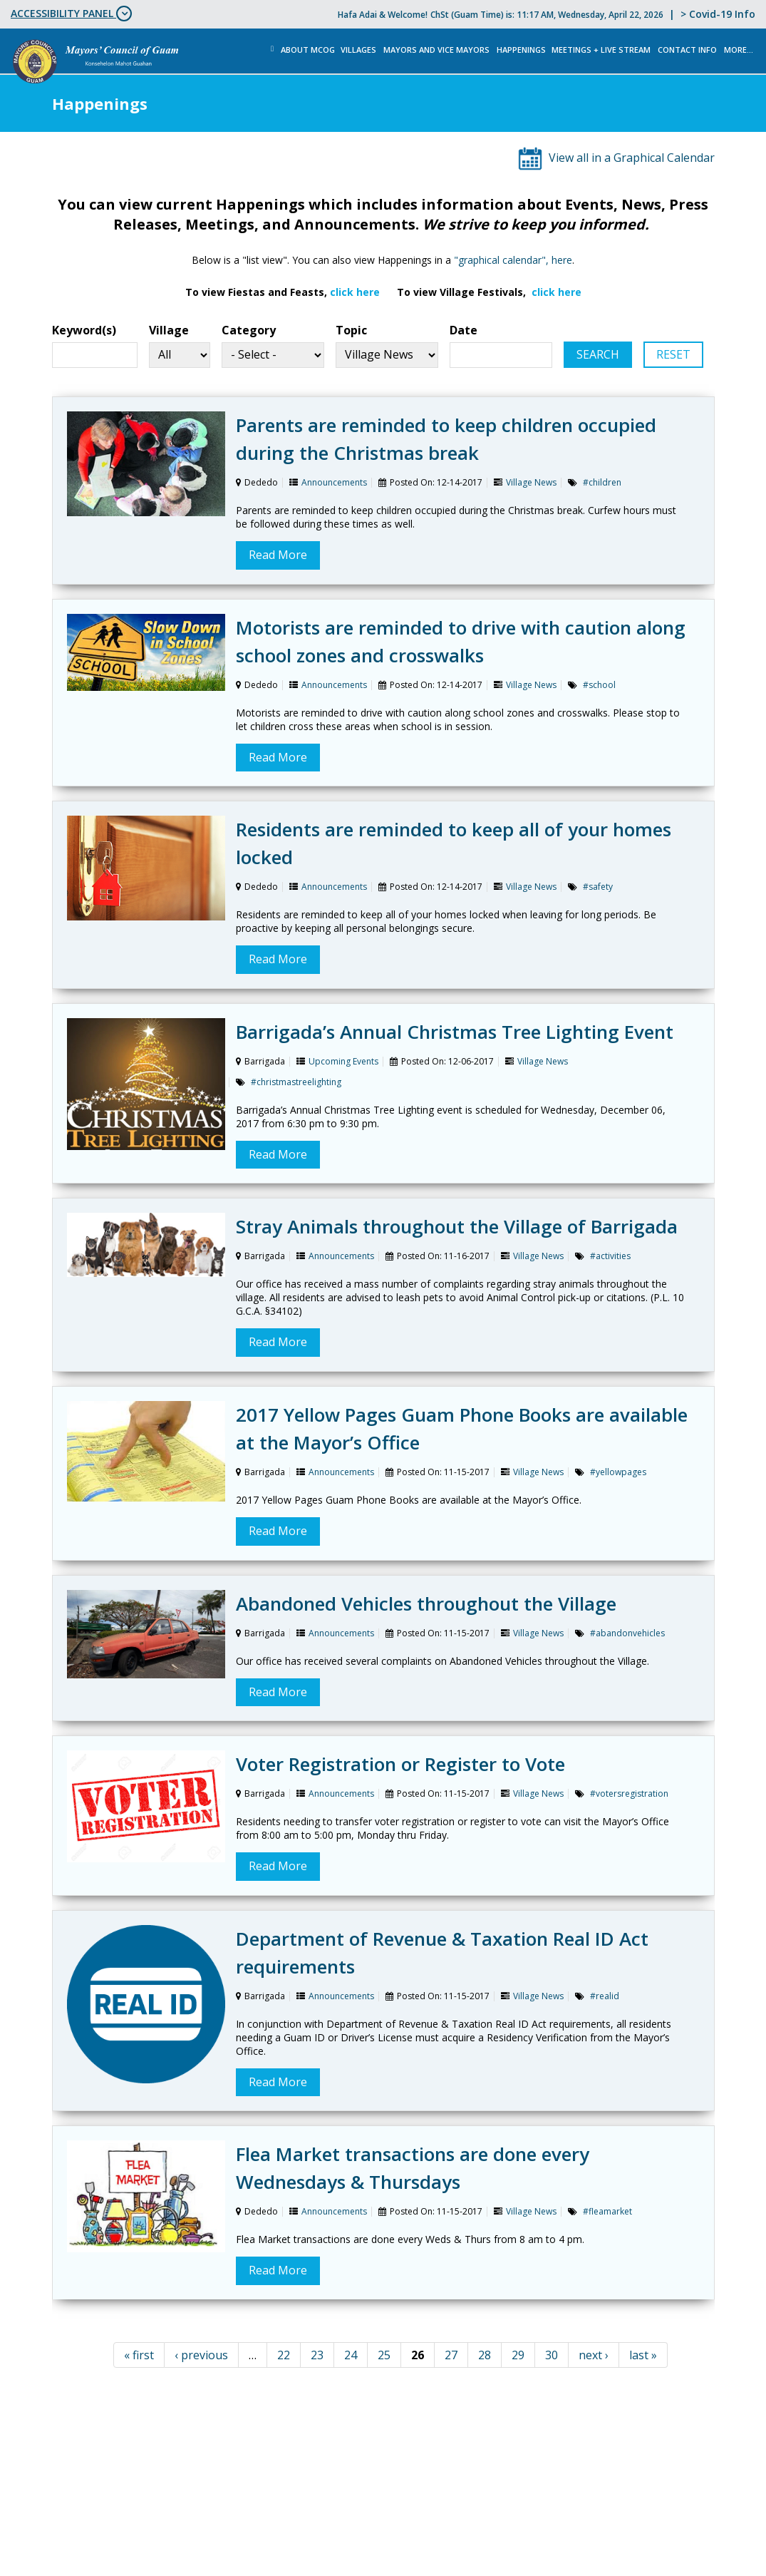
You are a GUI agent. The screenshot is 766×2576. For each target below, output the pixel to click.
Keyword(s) (84, 330)
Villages (358, 49)
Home (273, 49)
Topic (351, 330)
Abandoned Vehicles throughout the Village (426, 1603)
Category (249, 330)
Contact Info (687, 49)
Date (463, 330)
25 (384, 2355)
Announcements (334, 482)
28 (484, 2355)
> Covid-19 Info (717, 14)
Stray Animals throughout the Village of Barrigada (457, 1226)
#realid (604, 1996)
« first (139, 2355)
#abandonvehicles (627, 1633)
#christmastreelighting (296, 1082)
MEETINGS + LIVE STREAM (601, 49)
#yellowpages (618, 1472)
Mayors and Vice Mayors (436, 49)
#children (602, 482)
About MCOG (308, 49)
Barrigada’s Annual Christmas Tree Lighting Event (454, 1032)
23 (317, 2355)
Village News (531, 482)
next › (594, 2355)
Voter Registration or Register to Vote (400, 1764)
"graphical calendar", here (513, 260)
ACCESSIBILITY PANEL (71, 13)
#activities (610, 1256)
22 (283, 2355)
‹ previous (201, 2355)
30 (551, 2355)
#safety (598, 887)
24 (350, 2355)
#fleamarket (607, 2211)
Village (169, 330)
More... (738, 49)
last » (643, 2355)
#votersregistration (629, 1793)
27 (451, 2355)
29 (518, 2355)
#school (599, 685)
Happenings (521, 49)
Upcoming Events (343, 1061)
